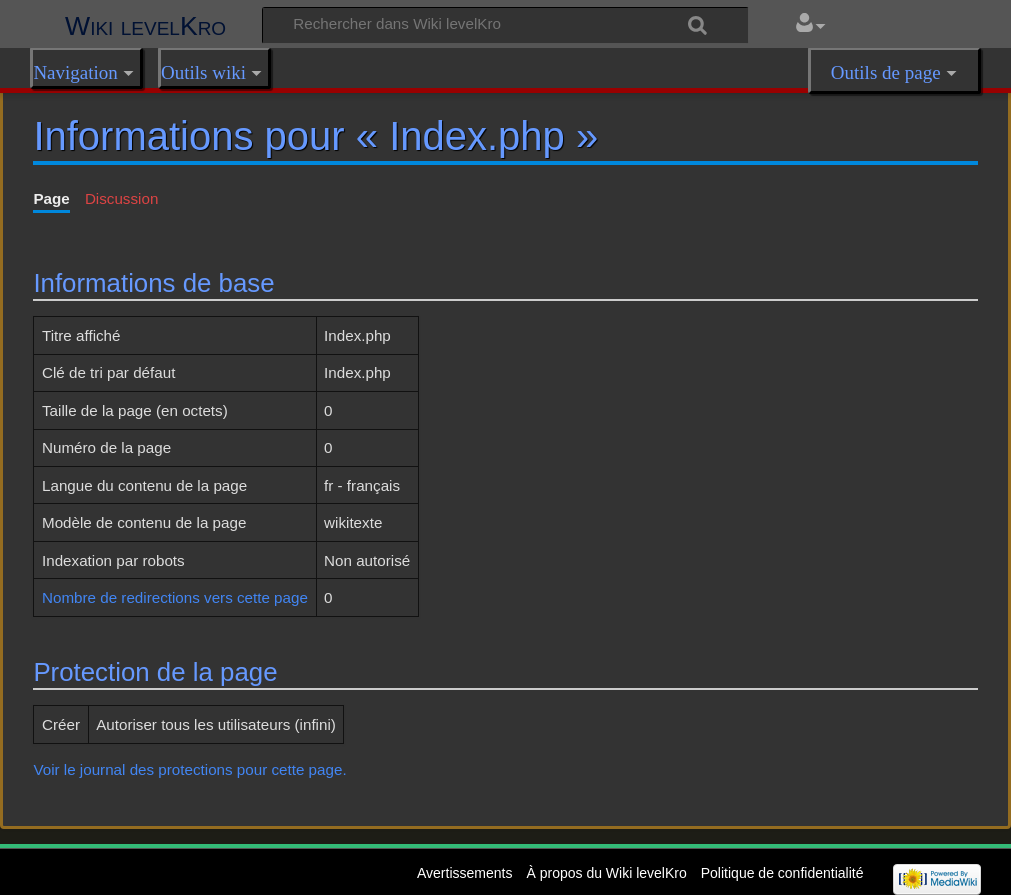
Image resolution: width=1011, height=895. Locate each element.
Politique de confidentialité (782, 873)
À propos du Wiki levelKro (606, 873)
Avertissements (464, 873)
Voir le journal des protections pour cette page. (189, 769)
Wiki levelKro (145, 26)
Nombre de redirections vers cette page (175, 597)
